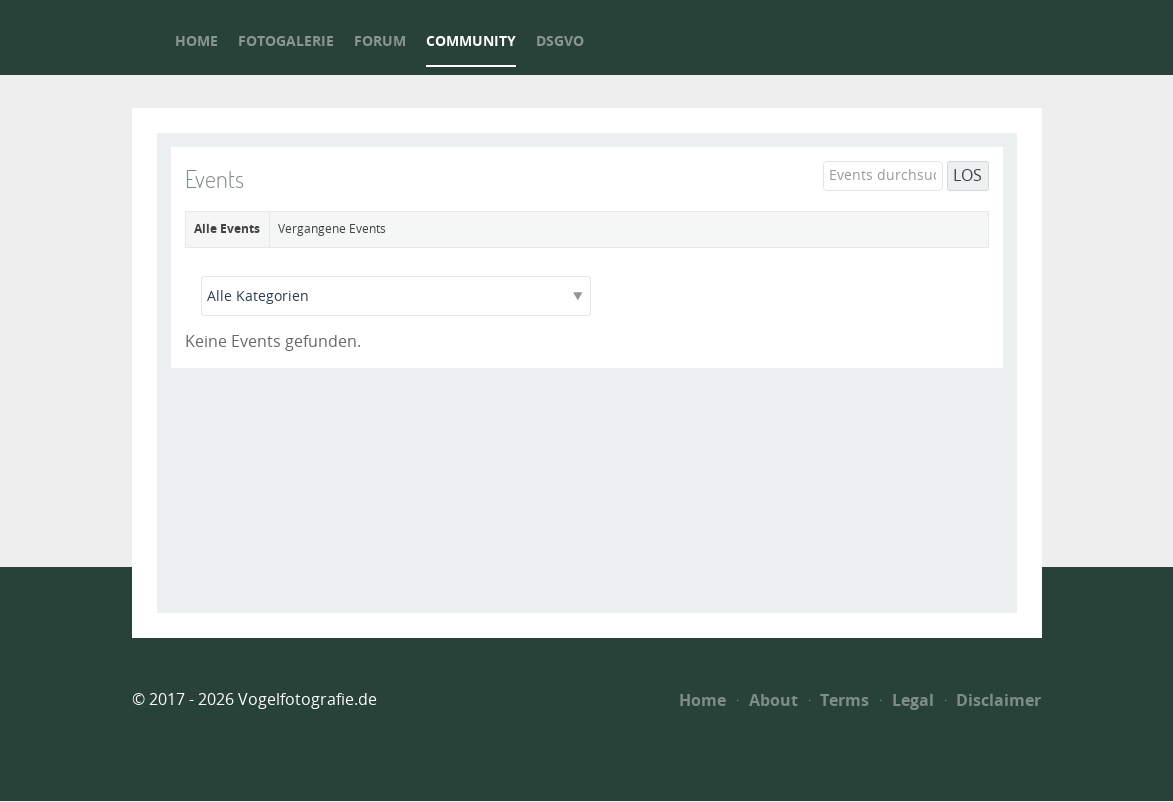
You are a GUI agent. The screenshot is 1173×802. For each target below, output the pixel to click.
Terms (839, 700)
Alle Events (227, 228)
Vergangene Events (332, 229)
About (767, 700)
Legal (907, 700)
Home (702, 700)
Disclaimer (993, 700)
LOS (967, 175)
